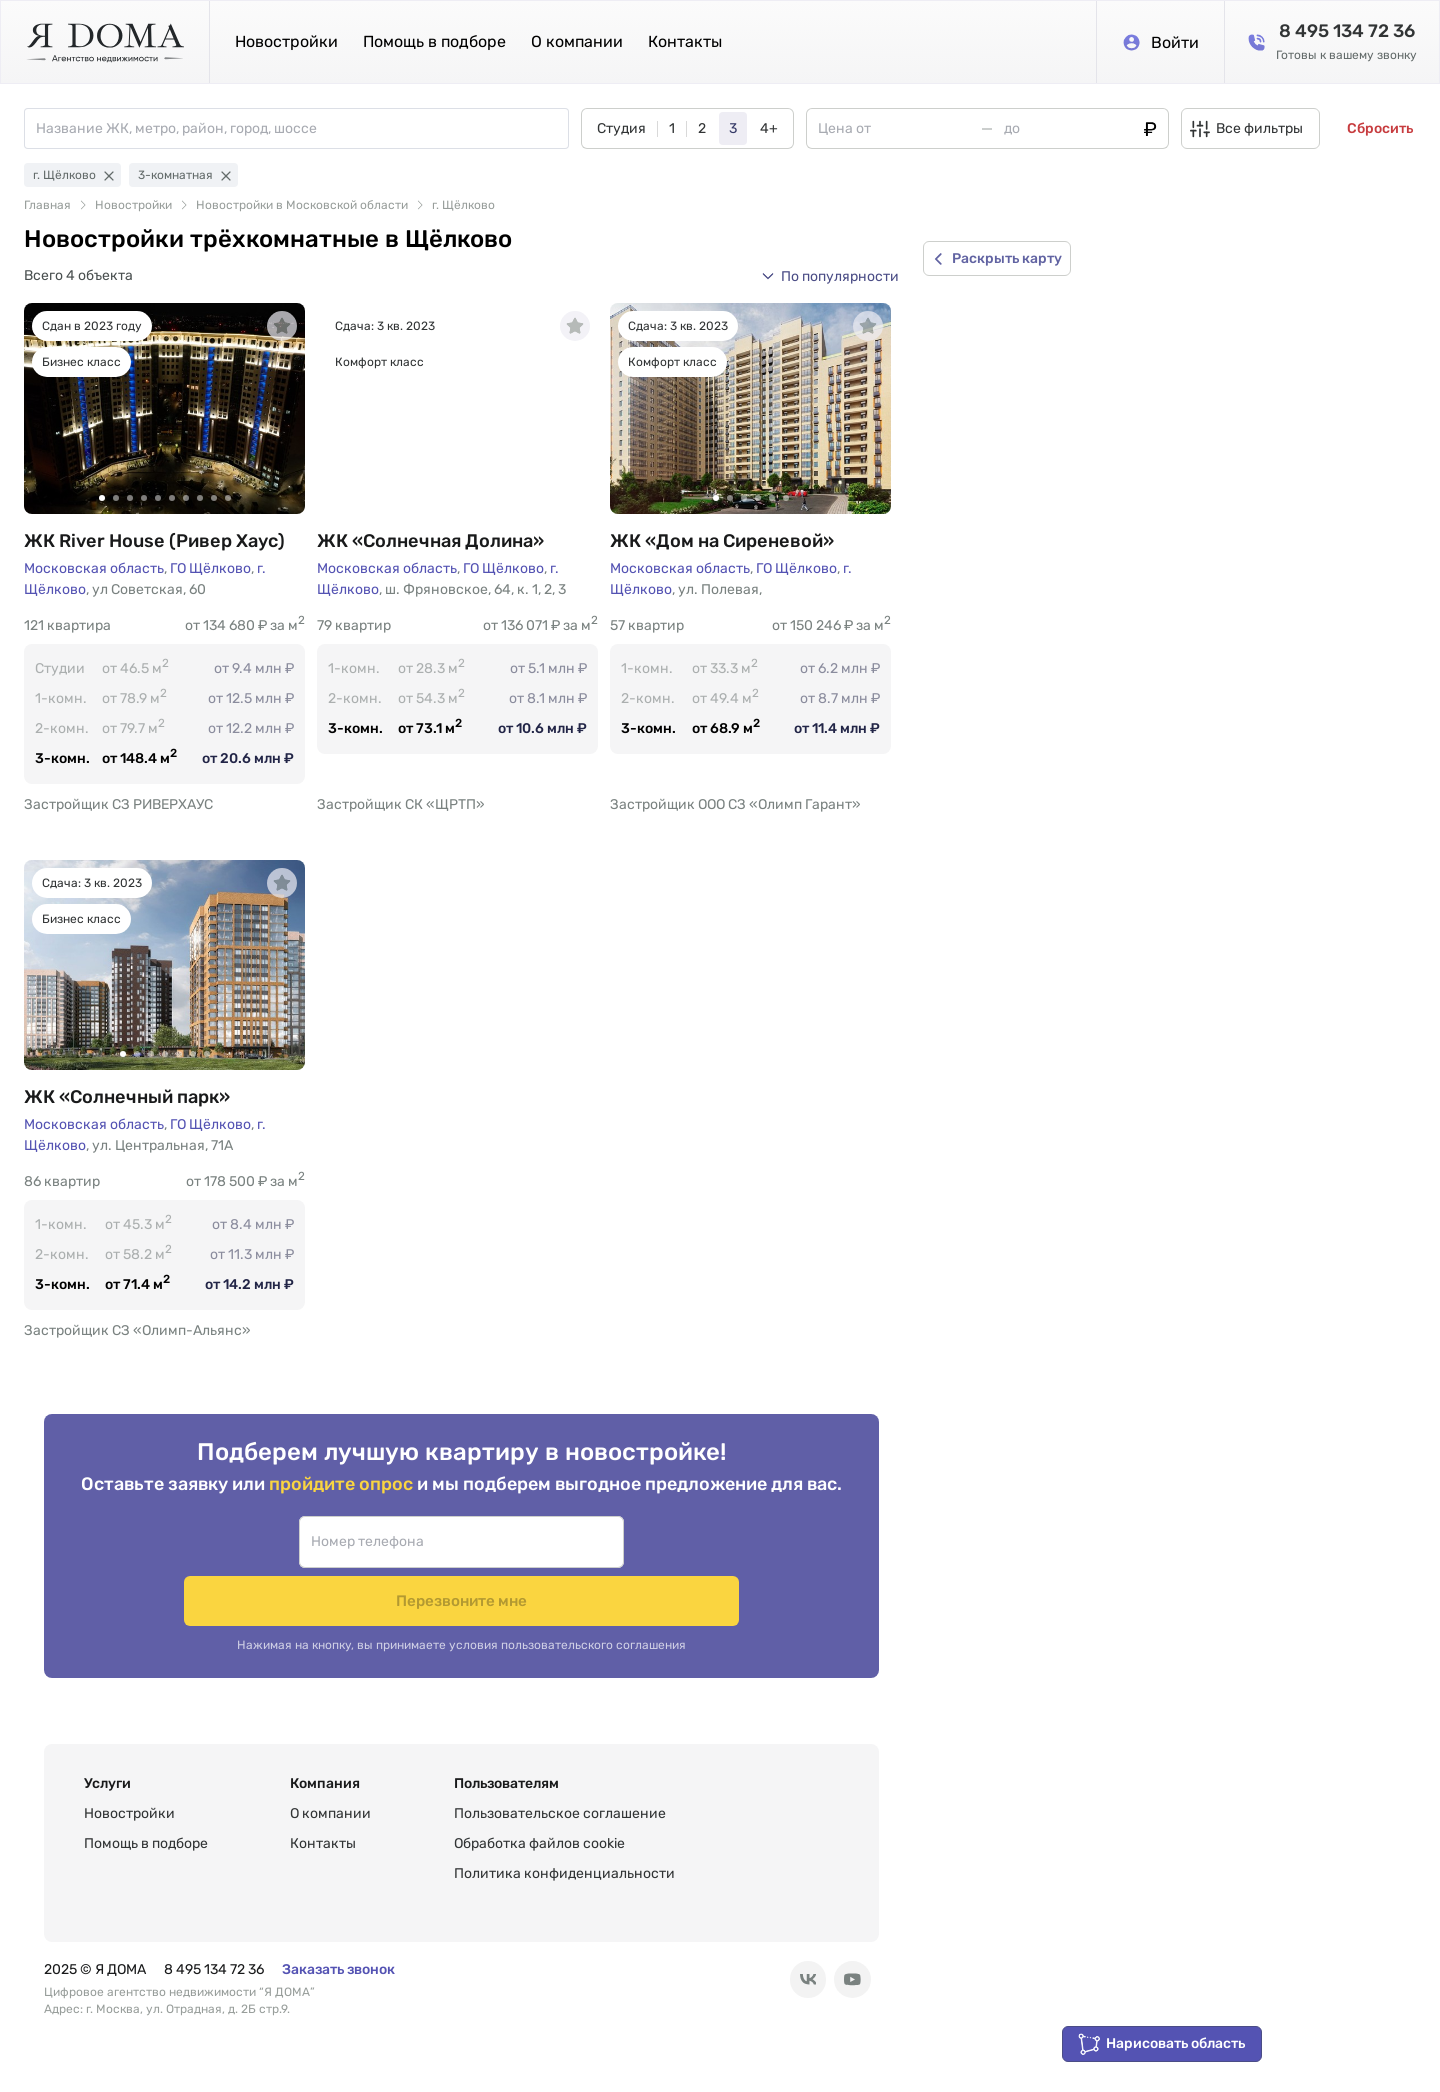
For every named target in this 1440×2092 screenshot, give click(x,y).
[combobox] (302, 128)
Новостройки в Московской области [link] (302, 205)
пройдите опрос (343, 1512)
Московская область (94, 568)
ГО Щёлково (210, 568)
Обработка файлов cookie (539, 1843)
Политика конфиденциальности (564, 1873)
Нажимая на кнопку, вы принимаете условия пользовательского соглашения (461, 1616)
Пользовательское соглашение (560, 1813)
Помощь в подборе (434, 41)
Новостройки (286, 41)
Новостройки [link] (133, 205)
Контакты (685, 41)
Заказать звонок (338, 1969)
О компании (577, 41)
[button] (830, 276)
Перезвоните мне (628, 1570)
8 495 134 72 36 (214, 1969)
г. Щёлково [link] (463, 205)
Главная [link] (47, 205)
